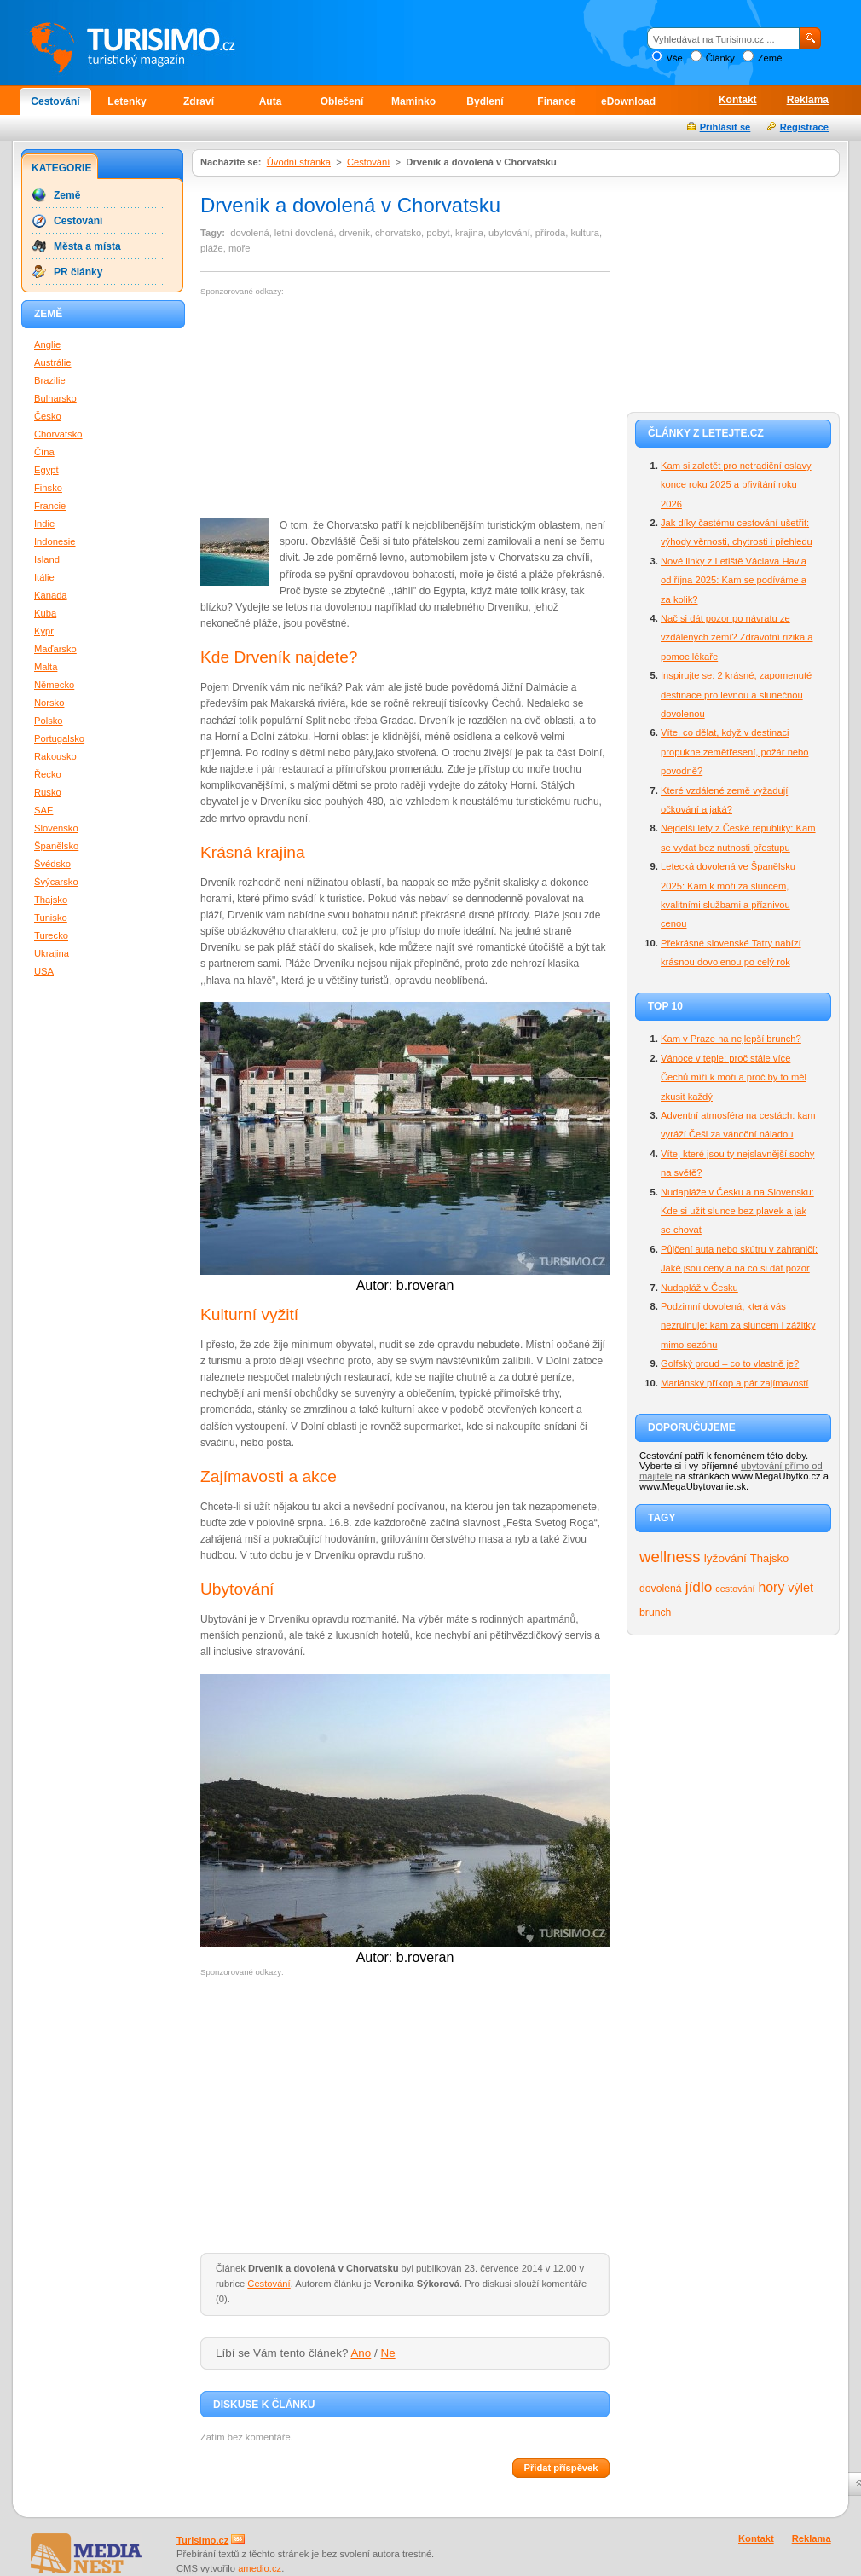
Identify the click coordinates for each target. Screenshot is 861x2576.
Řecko (47, 774)
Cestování (55, 101)
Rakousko (55, 756)
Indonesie (55, 541)
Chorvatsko (58, 434)
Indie (44, 523)
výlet (800, 1588)
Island (47, 559)
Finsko (48, 488)
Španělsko (56, 846)
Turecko (51, 935)
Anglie (47, 344)
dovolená (660, 1589)
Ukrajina (51, 953)
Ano (360, 2353)
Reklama (808, 100)
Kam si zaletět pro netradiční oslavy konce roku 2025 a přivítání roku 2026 (736, 484)
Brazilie (50, 380)
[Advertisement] (315, 407)
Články (720, 58)
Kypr (44, 631)
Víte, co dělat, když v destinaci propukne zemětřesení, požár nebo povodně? (735, 751)
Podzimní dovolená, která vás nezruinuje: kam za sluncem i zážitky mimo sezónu (738, 1325)
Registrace (804, 127)
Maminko (413, 101)
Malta (45, 667)
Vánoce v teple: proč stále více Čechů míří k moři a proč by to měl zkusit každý (733, 1077)
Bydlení (484, 101)
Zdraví (198, 101)
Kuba (45, 613)
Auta (270, 101)
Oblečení (342, 101)
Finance (556, 101)
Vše (674, 58)
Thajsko (769, 1558)
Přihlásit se (725, 127)
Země (770, 58)
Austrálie (53, 362)
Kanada (50, 595)
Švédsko (52, 864)
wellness (670, 1557)
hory (772, 1587)
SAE (43, 810)
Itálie (44, 577)
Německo (54, 685)
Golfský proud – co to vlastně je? (730, 1363)
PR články (78, 272)
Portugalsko (59, 738)
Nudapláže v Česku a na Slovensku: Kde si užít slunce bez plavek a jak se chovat (737, 1211)
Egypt (46, 470)
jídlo (699, 1586)
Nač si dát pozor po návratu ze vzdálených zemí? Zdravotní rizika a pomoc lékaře (736, 637)
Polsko (48, 720)
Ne (388, 2353)
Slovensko (56, 828)
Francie (50, 506)
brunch (655, 1612)
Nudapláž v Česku (699, 1287)
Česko (47, 416)
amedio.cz (259, 2568)
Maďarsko (55, 649)
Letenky (126, 101)
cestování (734, 1588)
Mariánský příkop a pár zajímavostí (734, 1383)
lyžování (725, 1558)
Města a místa (87, 246)
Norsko (49, 703)
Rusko (47, 792)
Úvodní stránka (299, 162)
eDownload (628, 101)
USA (44, 971)
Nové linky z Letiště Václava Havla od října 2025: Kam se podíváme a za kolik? (733, 580)
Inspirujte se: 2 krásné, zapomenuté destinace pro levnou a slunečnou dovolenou (736, 694)
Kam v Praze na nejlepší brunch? (731, 1038)
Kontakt (738, 100)
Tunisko (50, 917)
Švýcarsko (56, 882)
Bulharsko (55, 398)
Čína (44, 452)
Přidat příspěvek (560, 2468)
